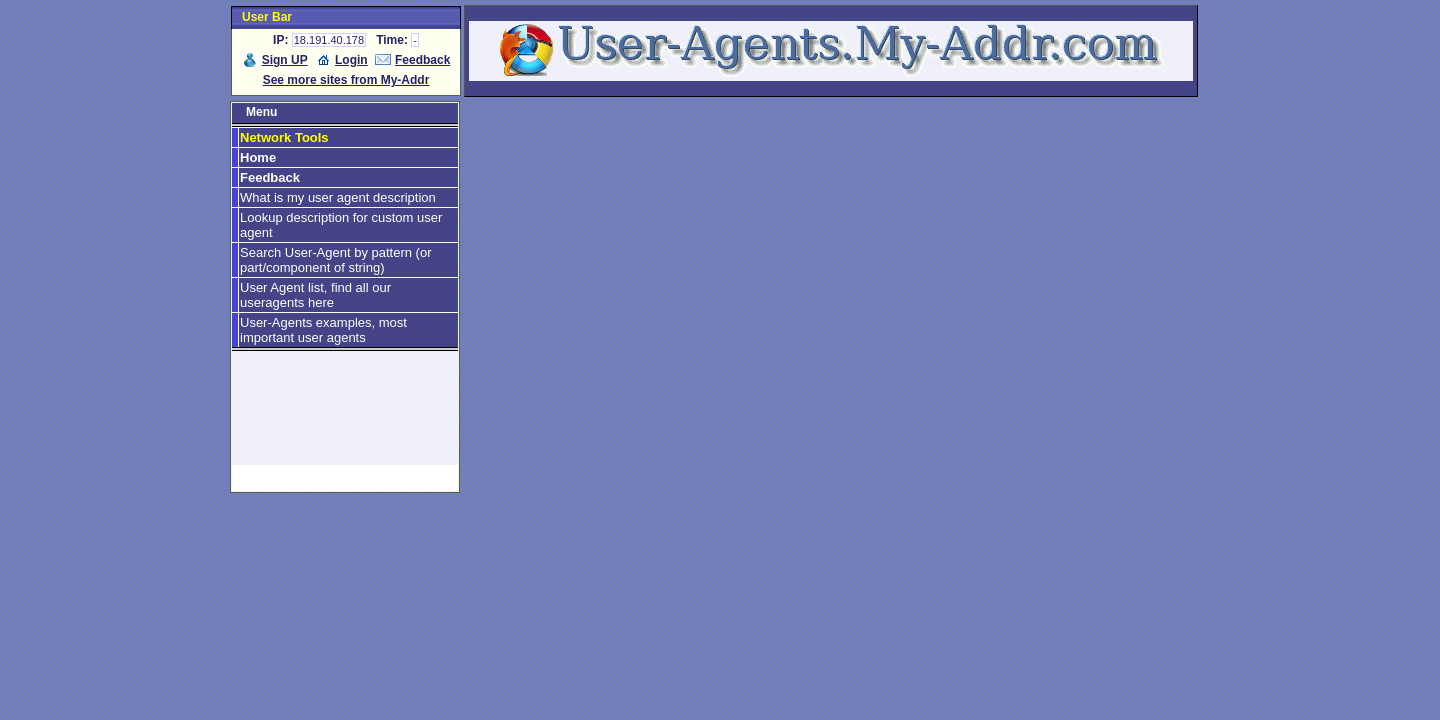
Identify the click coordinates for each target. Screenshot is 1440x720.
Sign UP (285, 60)
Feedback (422, 60)
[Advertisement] (345, 417)
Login (351, 60)
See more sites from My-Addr (346, 80)
